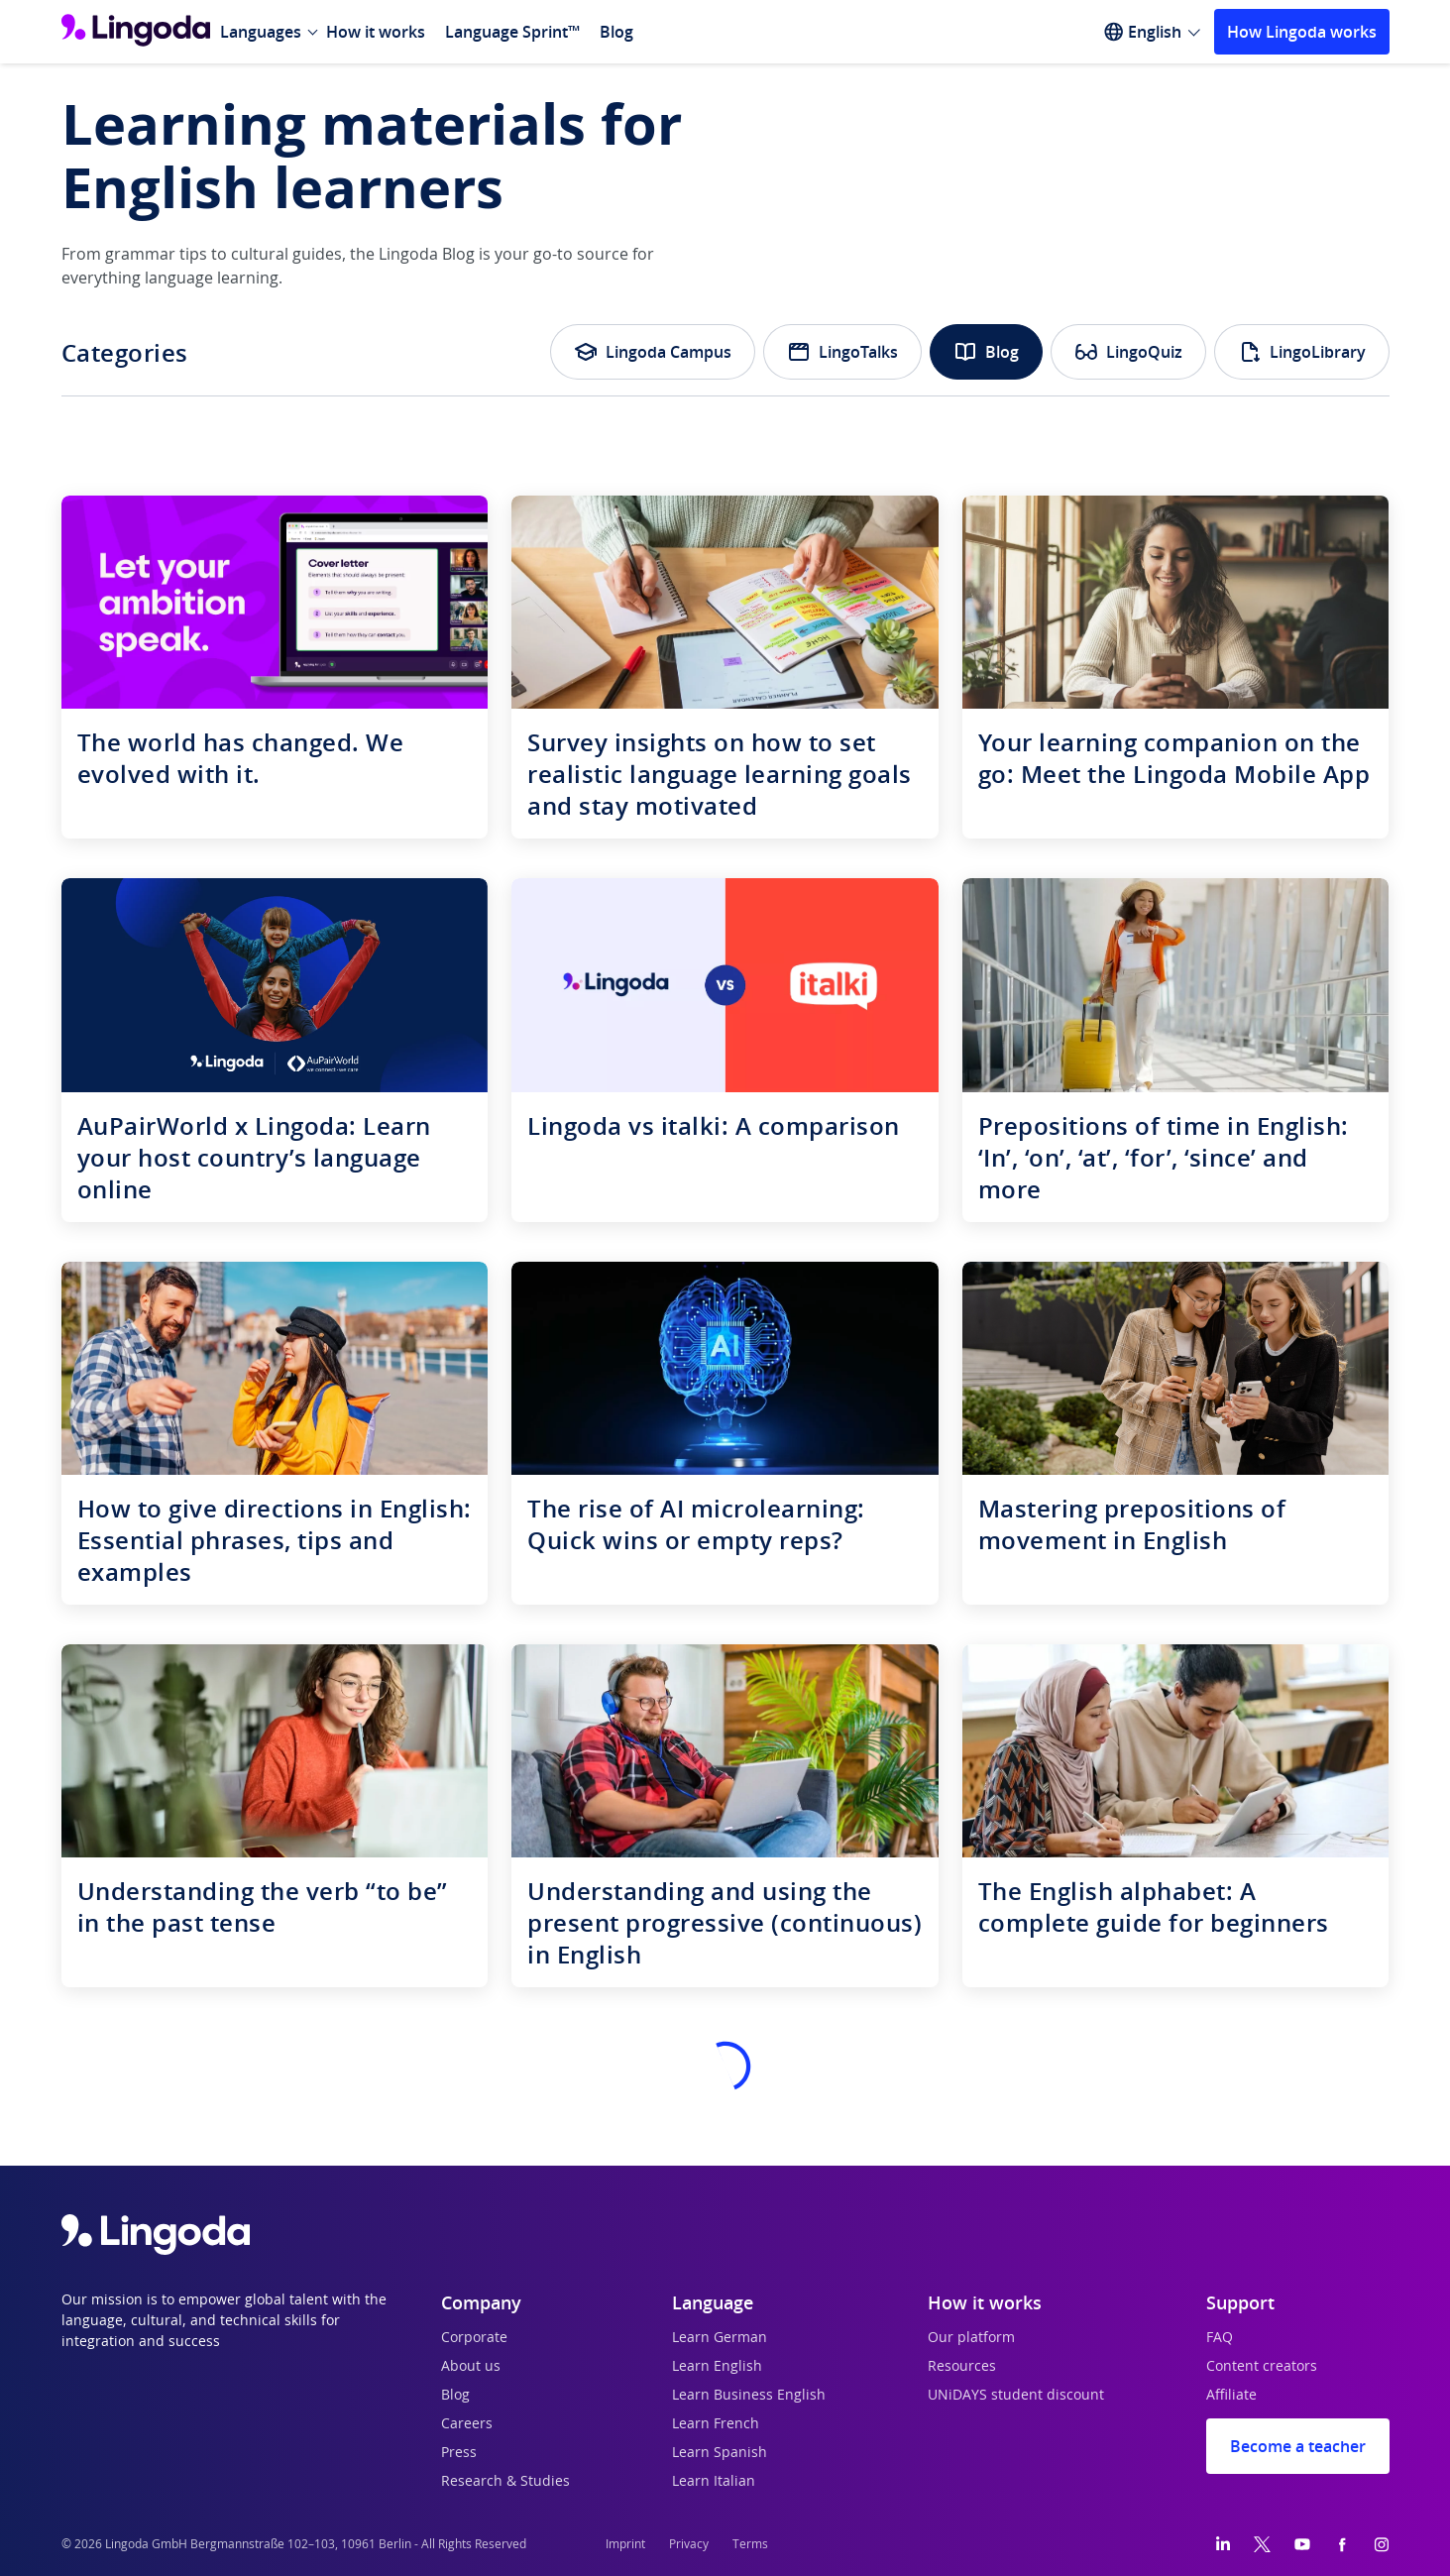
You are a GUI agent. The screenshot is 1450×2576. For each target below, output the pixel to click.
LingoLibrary (1302, 352)
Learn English (717, 2367)
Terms (750, 2544)
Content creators (1261, 2367)
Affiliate (1231, 2396)
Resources (962, 2367)
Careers (467, 2424)
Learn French (715, 2424)
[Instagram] (1381, 2544)
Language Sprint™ (512, 32)
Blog (616, 32)
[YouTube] (1302, 2544)
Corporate (474, 2338)
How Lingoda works (1302, 32)
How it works (375, 32)
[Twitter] (1262, 2544)
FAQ (1219, 2338)
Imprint (625, 2544)
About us (471, 2367)
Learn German (719, 2338)
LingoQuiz (1128, 352)
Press (459, 2453)
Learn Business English (749, 2396)
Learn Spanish (719, 2453)
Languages (260, 32)
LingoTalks (842, 352)
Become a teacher (1298, 2446)
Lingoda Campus (652, 352)
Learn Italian (713, 2482)
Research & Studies (505, 2482)
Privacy (689, 2544)
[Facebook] (1342, 2544)
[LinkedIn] (1223, 2544)
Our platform (971, 2338)
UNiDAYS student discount (1016, 2396)
